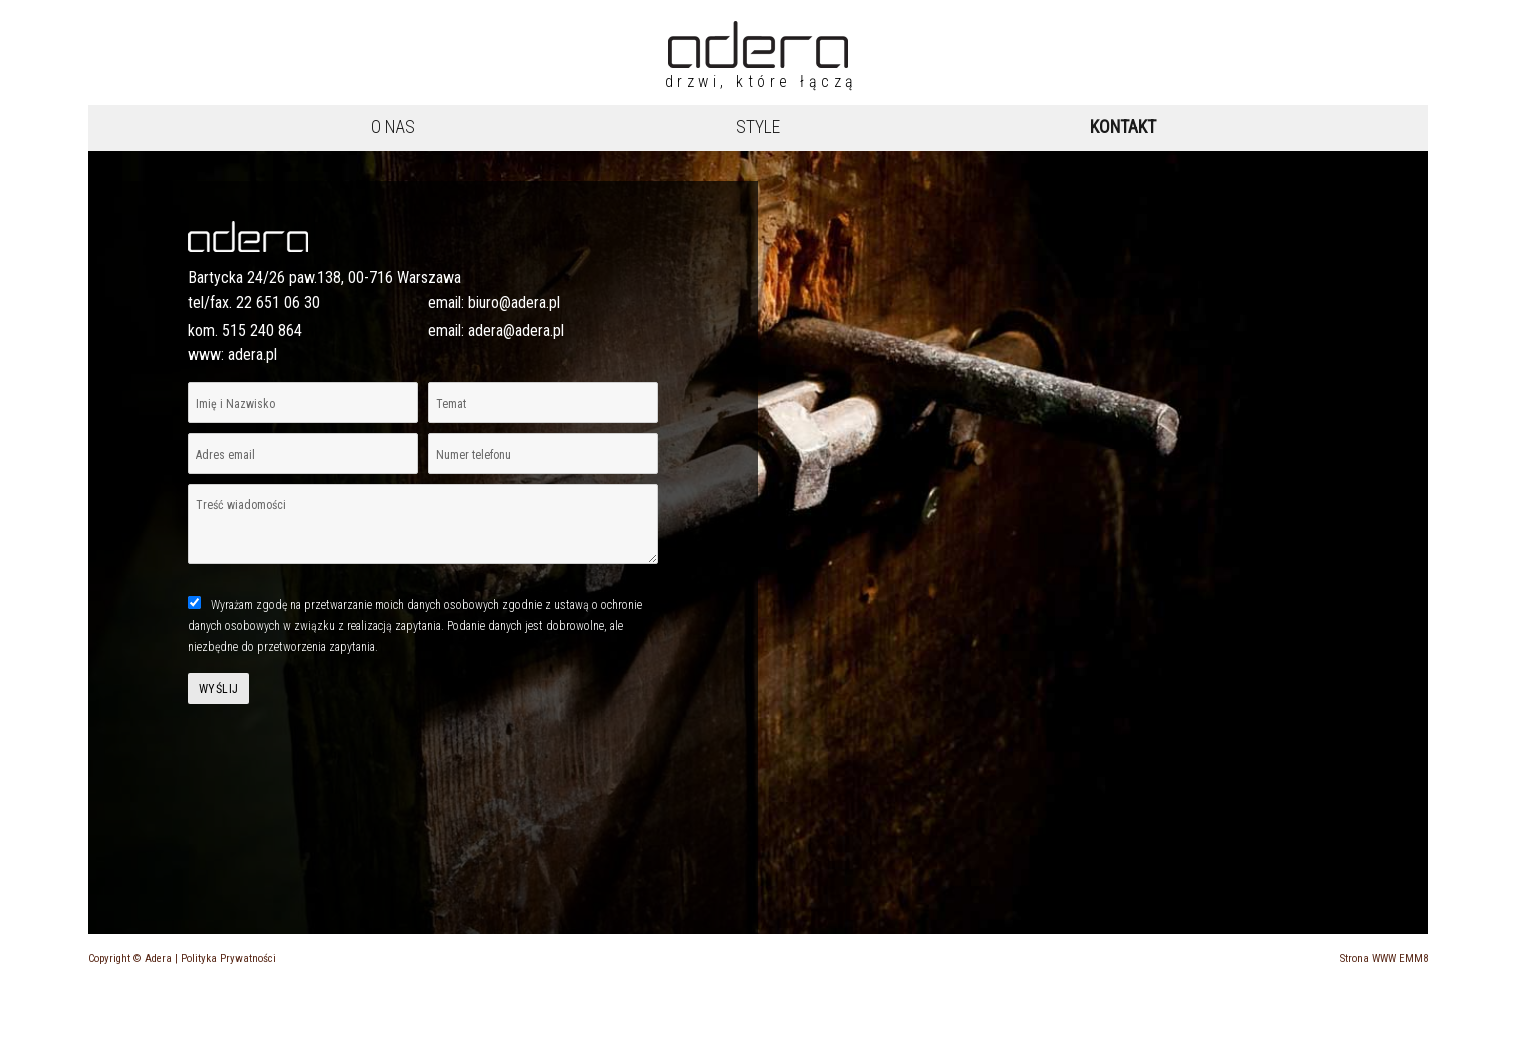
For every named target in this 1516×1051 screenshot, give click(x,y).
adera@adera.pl (516, 330)
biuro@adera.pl (514, 302)
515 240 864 (262, 330)
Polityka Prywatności (228, 958)
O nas (393, 127)
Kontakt (1123, 127)
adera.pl (252, 354)
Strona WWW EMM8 (1384, 958)
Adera (158, 958)
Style (758, 127)
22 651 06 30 (278, 302)
